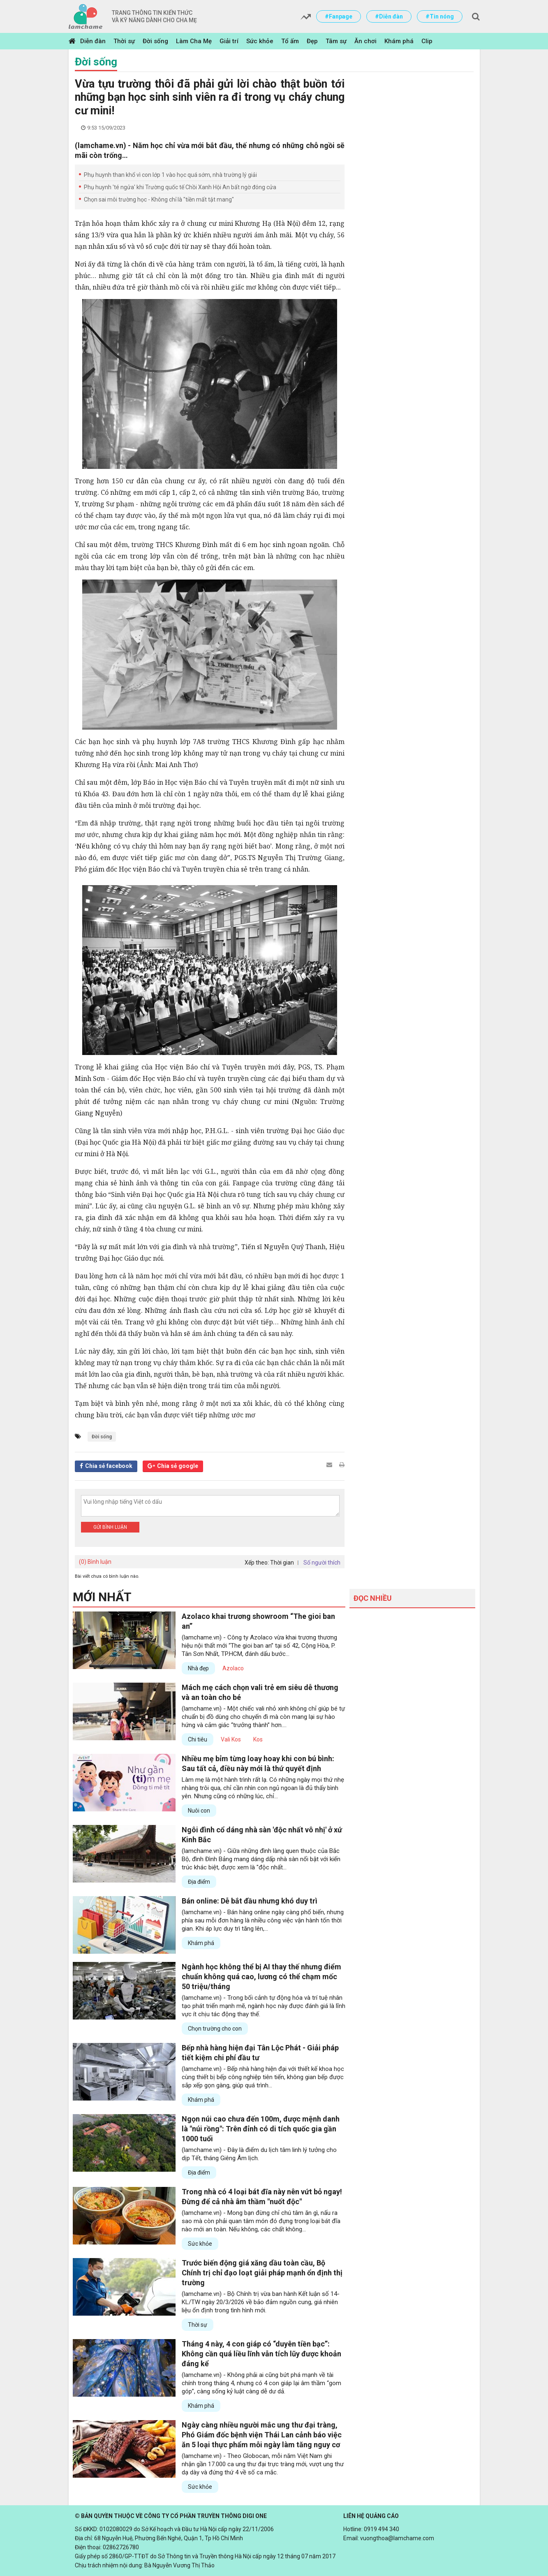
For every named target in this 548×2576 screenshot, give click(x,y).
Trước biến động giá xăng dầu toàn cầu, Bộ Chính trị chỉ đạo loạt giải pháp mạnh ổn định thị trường (262, 2272)
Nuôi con (199, 1810)
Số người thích (321, 1562)
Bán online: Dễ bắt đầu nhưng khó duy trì (249, 1901)
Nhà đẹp (198, 1668)
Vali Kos (231, 1739)
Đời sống (155, 41)
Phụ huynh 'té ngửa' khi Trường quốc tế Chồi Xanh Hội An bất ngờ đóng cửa (180, 187)
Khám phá (399, 41)
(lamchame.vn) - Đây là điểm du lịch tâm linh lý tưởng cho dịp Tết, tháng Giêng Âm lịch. (259, 2154)
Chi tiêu (197, 1739)
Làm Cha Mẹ (194, 41)
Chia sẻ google (177, 1466)
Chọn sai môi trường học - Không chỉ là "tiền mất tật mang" (159, 199)
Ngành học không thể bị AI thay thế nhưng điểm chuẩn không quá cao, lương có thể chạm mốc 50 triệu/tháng (261, 1976)
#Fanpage (338, 16)
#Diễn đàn (389, 16)
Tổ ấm (290, 41)
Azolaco (233, 1668)
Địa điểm (199, 1881)
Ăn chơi (365, 41)
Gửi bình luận (110, 1527)
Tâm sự (336, 41)
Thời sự (124, 41)
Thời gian (282, 1562)
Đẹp (312, 41)
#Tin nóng (439, 16)
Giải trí (229, 41)
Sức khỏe (259, 41)
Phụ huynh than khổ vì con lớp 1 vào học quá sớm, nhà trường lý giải (170, 175)
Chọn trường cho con (215, 2028)
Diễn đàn (93, 41)
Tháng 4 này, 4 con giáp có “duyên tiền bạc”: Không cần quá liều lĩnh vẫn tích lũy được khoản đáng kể (261, 2353)
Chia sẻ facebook (108, 1466)
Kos (258, 1739)
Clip (426, 41)
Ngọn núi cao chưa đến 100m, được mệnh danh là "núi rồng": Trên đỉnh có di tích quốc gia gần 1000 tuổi (261, 2129)
